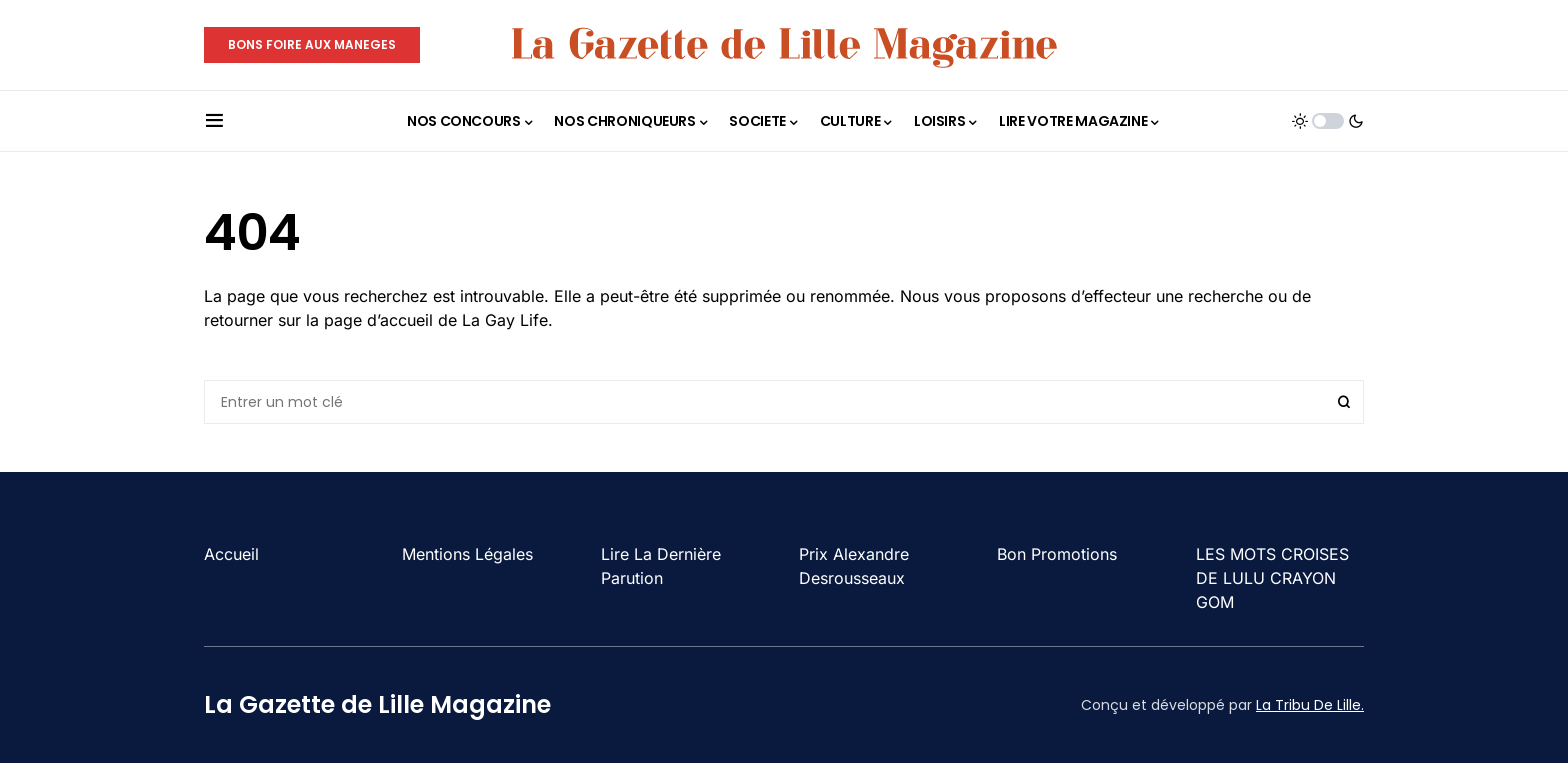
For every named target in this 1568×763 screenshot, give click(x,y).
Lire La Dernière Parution (661, 566)
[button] (214, 121)
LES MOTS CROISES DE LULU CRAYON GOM (1272, 578)
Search (1344, 402)
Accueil (231, 554)
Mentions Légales (467, 554)
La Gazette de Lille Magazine (377, 704)
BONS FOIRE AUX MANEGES (312, 44)
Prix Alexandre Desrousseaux (854, 566)
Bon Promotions (1057, 554)
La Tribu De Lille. (1310, 705)
